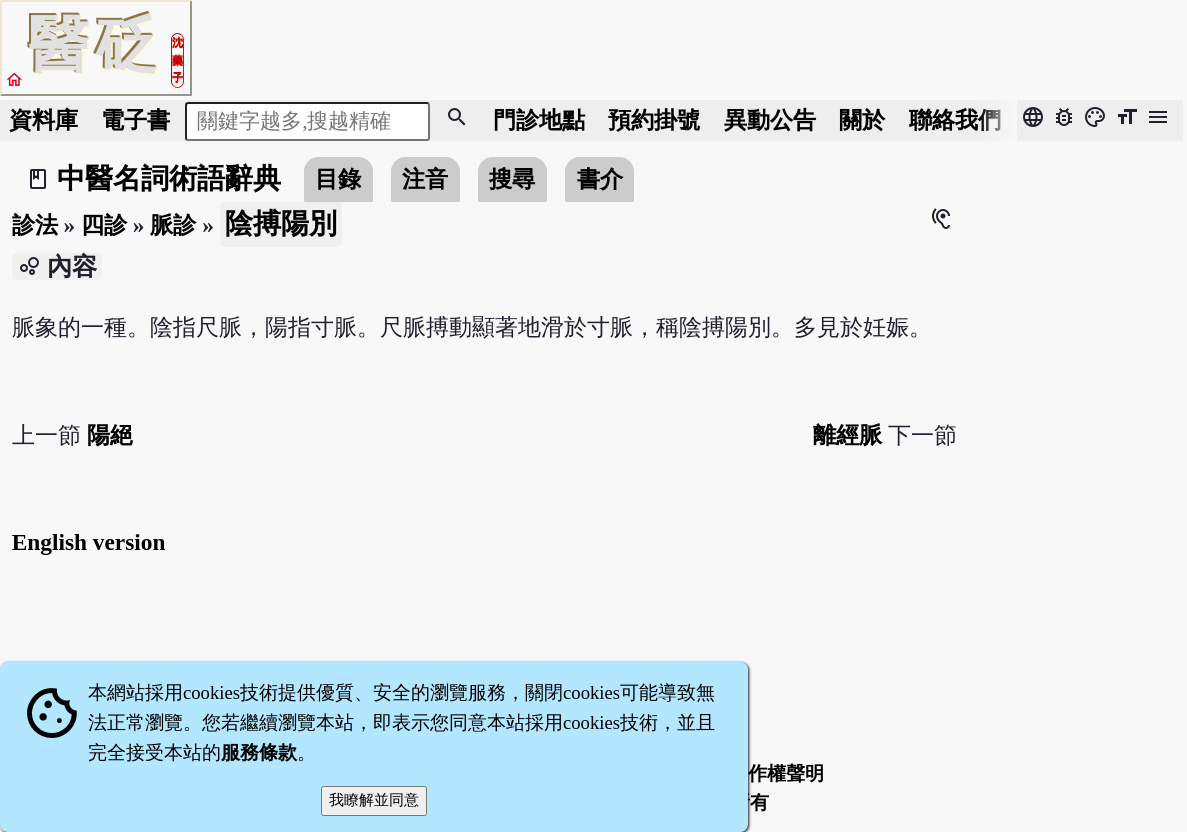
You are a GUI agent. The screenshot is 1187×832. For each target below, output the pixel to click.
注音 (425, 179)
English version (89, 542)
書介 (600, 179)
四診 (104, 225)
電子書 (135, 120)
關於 (862, 120)
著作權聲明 (776, 773)
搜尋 (512, 179)
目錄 (338, 179)
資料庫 (43, 120)
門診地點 (539, 120)
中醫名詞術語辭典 (169, 178)
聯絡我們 (955, 120)
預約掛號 (654, 120)
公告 (770, 120)
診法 (35, 225)
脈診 (173, 225)
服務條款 (259, 752)
